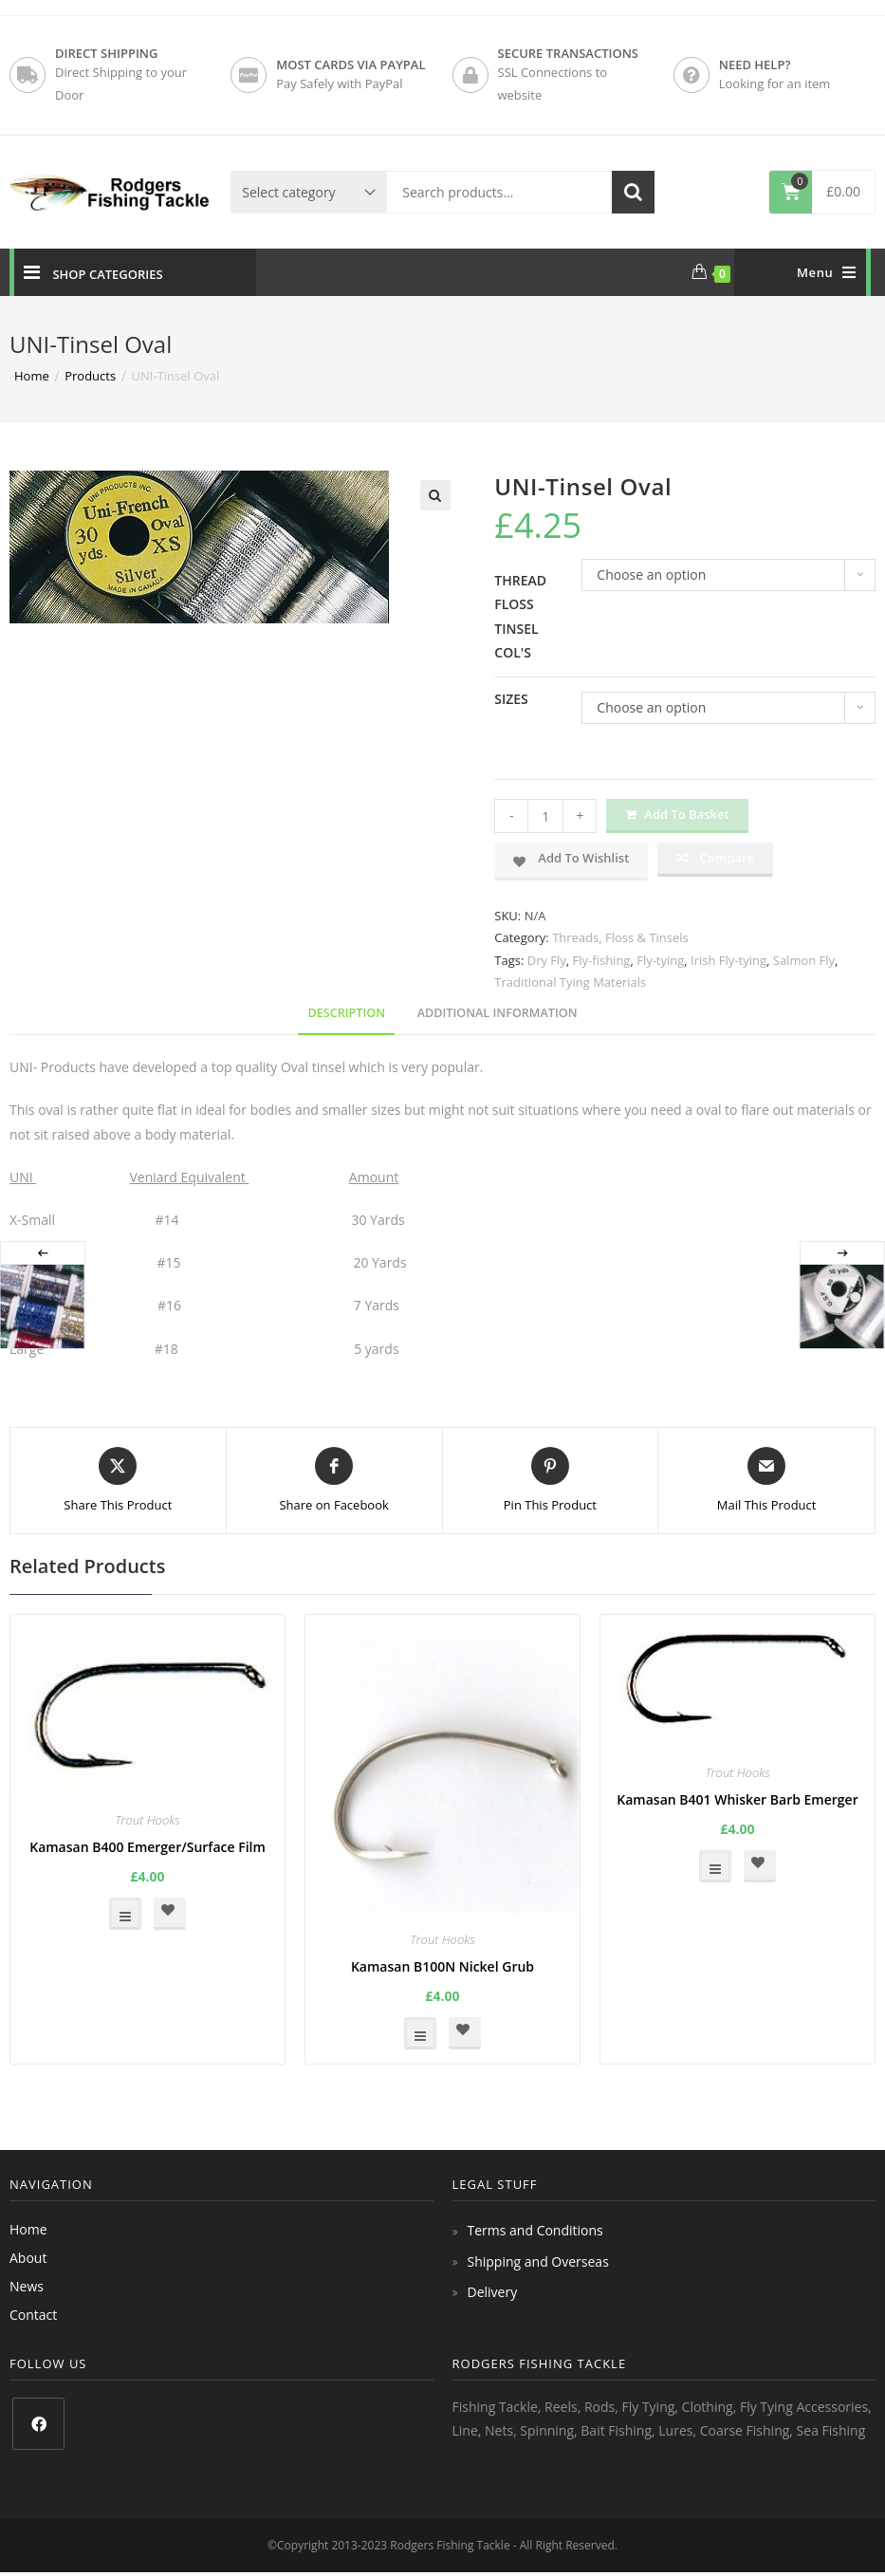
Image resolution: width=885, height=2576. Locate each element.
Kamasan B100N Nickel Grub (442, 1966)
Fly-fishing (602, 960)
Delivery (493, 2292)
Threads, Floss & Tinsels (620, 937)
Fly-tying (660, 960)
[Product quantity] (545, 816)
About (27, 2258)
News (26, 2286)
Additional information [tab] (497, 1013)
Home (28, 2229)
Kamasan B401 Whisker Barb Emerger (737, 1799)
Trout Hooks (147, 1819)
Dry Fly (546, 960)
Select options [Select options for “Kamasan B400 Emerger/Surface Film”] (125, 1914)
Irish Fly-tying (728, 960)
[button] (435, 495)
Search (633, 192)
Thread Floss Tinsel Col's (520, 616)
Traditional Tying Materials (570, 982)
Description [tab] (346, 1013)
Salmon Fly (804, 960)
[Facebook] (38, 2424)
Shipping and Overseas (538, 2261)
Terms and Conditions (535, 2230)
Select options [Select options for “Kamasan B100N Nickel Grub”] (420, 2033)
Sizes (511, 699)
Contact (33, 2315)
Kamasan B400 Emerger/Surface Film (147, 1847)
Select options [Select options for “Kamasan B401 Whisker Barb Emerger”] (715, 1866)
